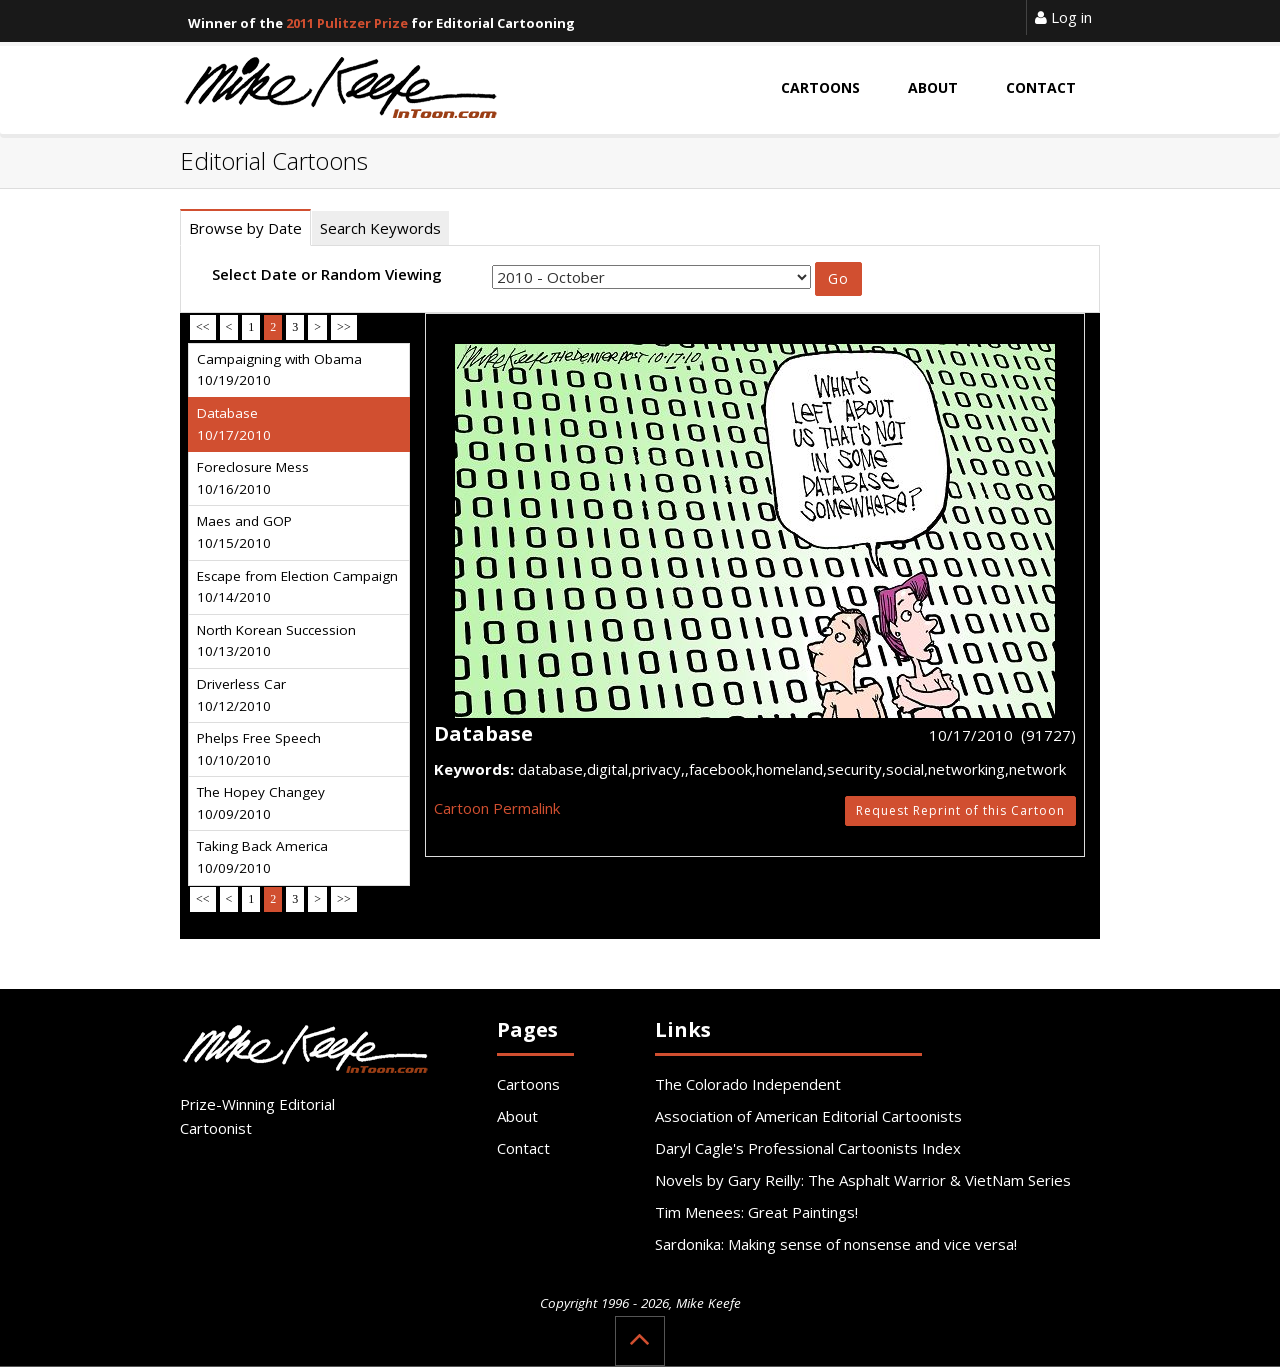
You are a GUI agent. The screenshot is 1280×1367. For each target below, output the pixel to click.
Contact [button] (1041, 87)
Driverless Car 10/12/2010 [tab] (241, 695)
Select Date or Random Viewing (327, 274)
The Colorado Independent (748, 1084)
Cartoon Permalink (497, 808)
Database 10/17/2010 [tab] (234, 424)
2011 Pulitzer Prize (347, 23)
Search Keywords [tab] (380, 228)
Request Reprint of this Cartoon (960, 810)
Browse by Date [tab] (245, 228)
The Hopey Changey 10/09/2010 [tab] (261, 803)
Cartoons (528, 1084)
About (517, 1116)
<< (203, 327)
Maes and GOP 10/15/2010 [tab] (244, 532)
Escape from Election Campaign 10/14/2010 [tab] (297, 587)
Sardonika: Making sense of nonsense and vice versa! (836, 1244)
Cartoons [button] (820, 87)
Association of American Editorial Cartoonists (808, 1116)
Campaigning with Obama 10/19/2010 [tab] (279, 370)
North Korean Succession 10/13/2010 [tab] (276, 641)
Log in (1063, 17)
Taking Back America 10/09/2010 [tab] (262, 857)
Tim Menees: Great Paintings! (756, 1212)
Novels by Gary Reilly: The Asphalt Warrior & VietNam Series (863, 1180)
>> (344, 327)
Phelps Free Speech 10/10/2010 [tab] (259, 749)
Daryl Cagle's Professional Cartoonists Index (808, 1148)
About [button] (933, 87)
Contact (523, 1148)
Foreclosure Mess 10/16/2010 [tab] (253, 478)
